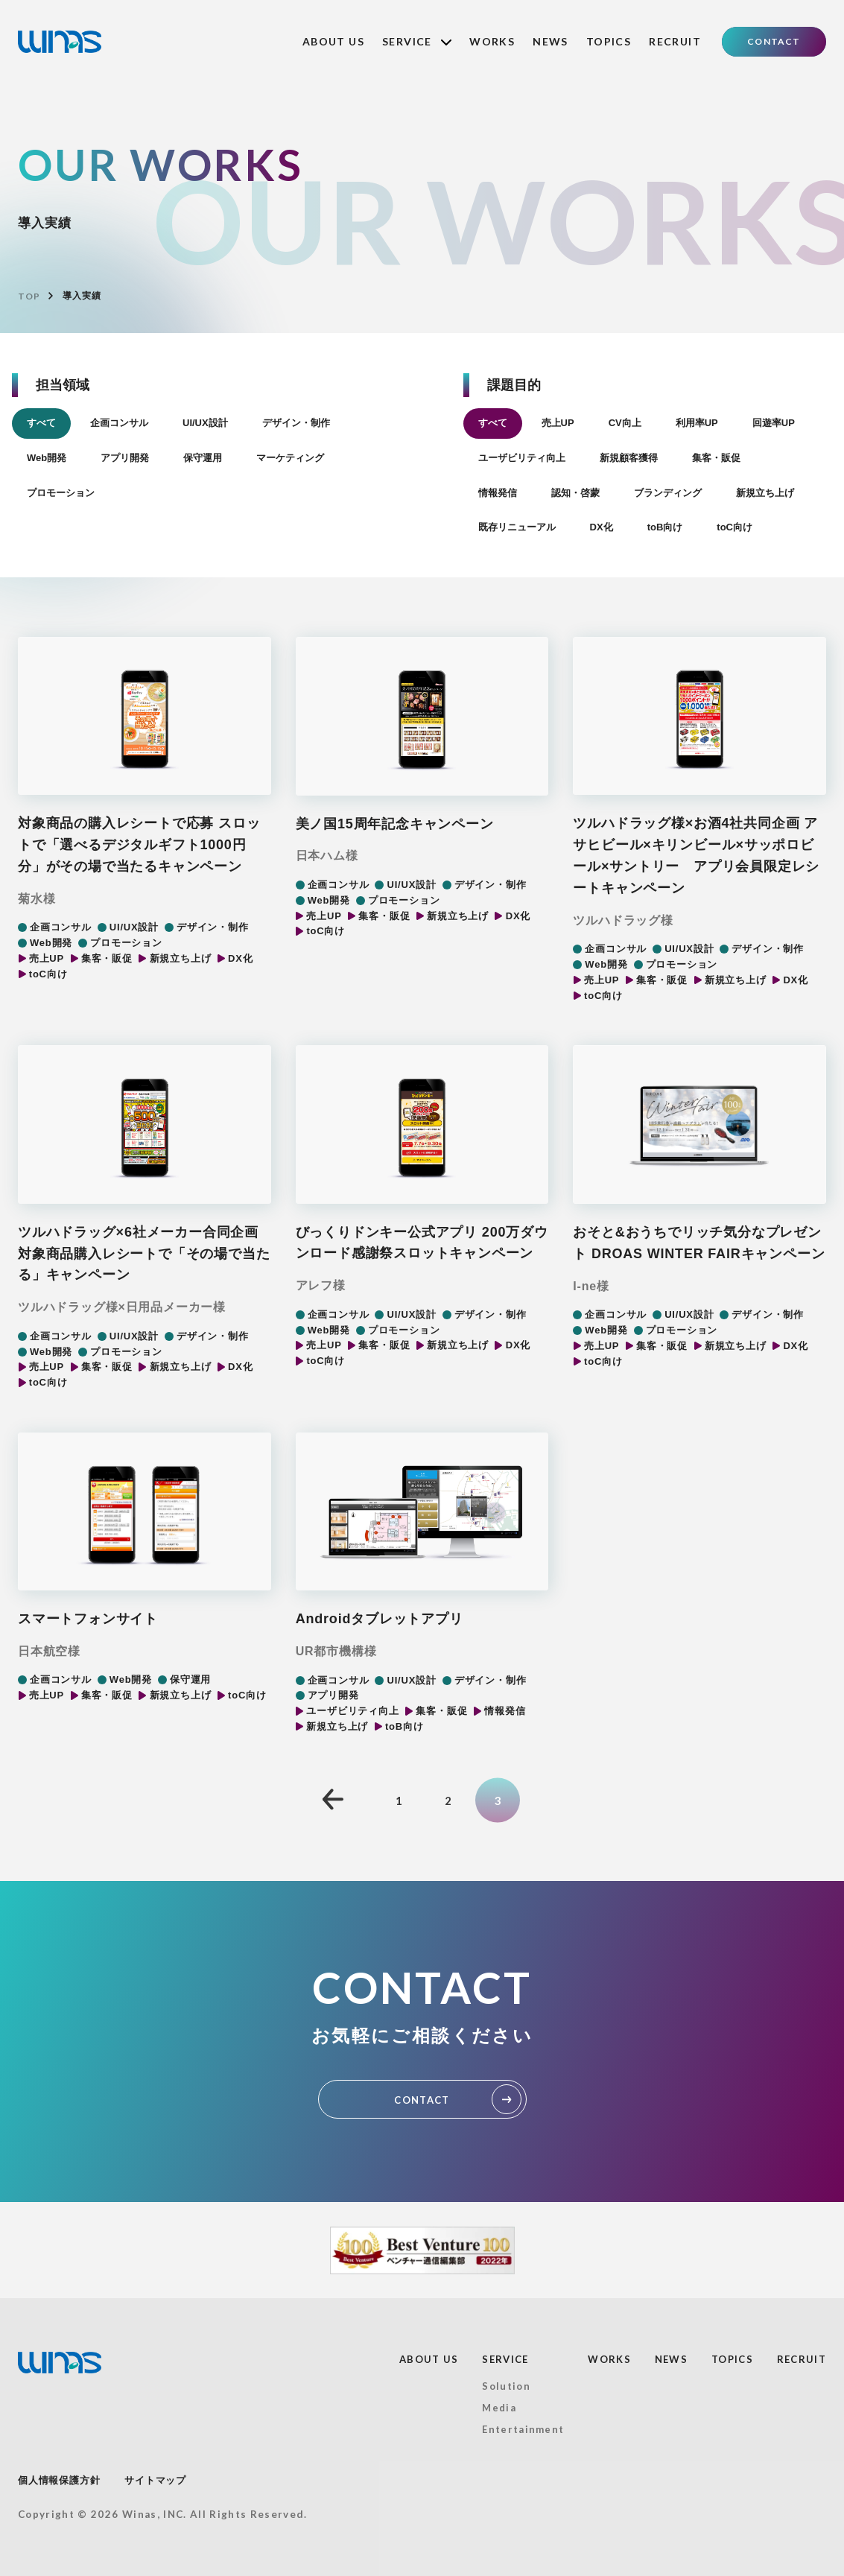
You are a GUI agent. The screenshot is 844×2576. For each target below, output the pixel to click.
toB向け (665, 527)
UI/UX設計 (205, 422)
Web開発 (46, 457)
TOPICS (608, 41)
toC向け (734, 527)
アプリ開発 (125, 457)
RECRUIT (675, 41)
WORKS (492, 41)
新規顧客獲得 (629, 457)
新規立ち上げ (765, 492)
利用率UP (697, 422)
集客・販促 (716, 457)
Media (499, 2408)
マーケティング (290, 457)
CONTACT (773, 41)
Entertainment (523, 2429)
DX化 (601, 527)
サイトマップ (155, 2480)
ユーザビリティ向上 (521, 457)
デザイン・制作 (296, 422)
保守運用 (202, 457)
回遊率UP (773, 422)
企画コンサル (119, 422)
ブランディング (668, 492)
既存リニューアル (517, 527)
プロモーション (61, 492)
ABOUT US (333, 41)
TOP (28, 296)
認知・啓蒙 (575, 492)
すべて (41, 422)
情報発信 (497, 492)
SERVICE (416, 41)
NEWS (550, 41)
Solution (506, 2386)
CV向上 (625, 422)
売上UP (558, 422)
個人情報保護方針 (59, 2480)
